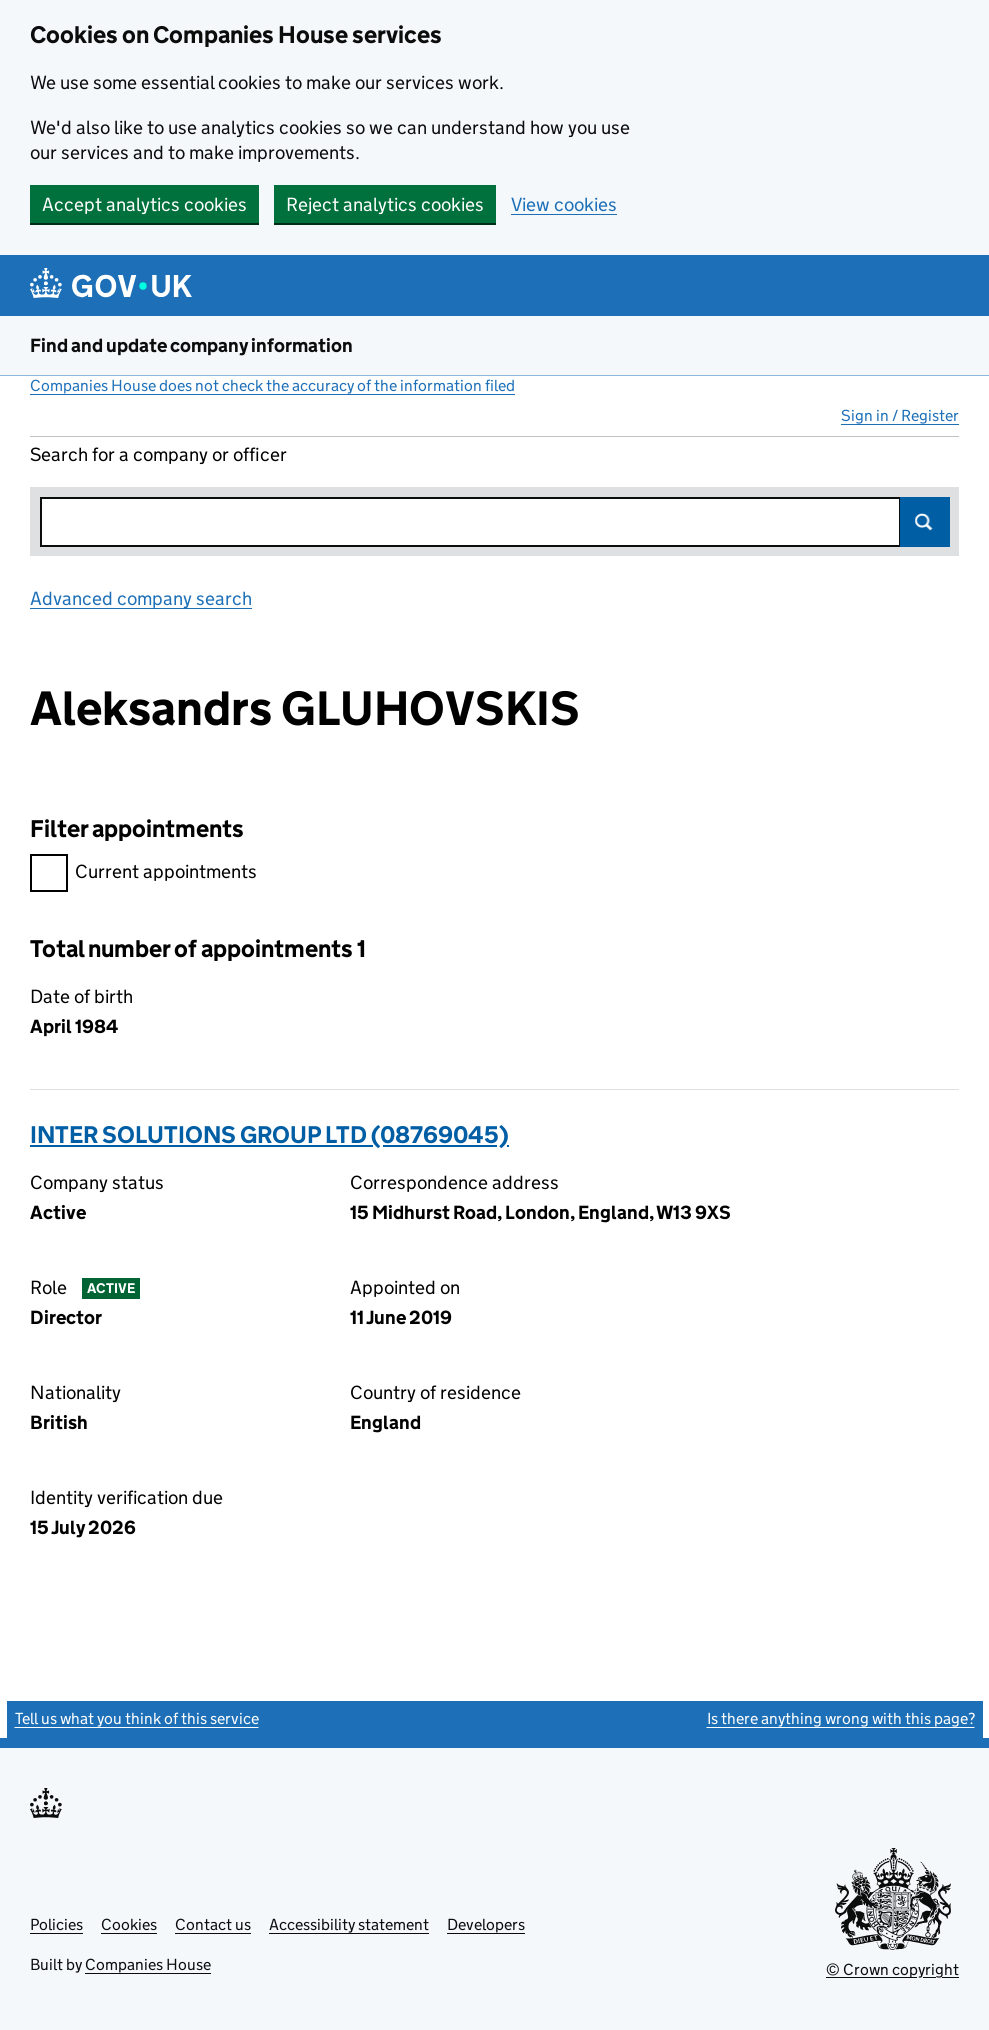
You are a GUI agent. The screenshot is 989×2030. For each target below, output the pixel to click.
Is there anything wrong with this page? (841, 1718)
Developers (486, 1924)
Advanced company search (141, 598)
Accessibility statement (349, 1924)
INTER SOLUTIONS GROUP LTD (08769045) (269, 1134)
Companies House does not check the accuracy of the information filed (272, 385)
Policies (56, 1924)
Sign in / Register (900, 415)
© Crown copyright (892, 1969)
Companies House (148, 1964)
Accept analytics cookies (144, 204)
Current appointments (143, 874)
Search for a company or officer (158, 454)
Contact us (213, 1924)
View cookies (564, 204)
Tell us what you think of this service (137, 1718)
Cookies (129, 1924)
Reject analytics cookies (385, 204)
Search (925, 522)
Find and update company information (191, 345)
